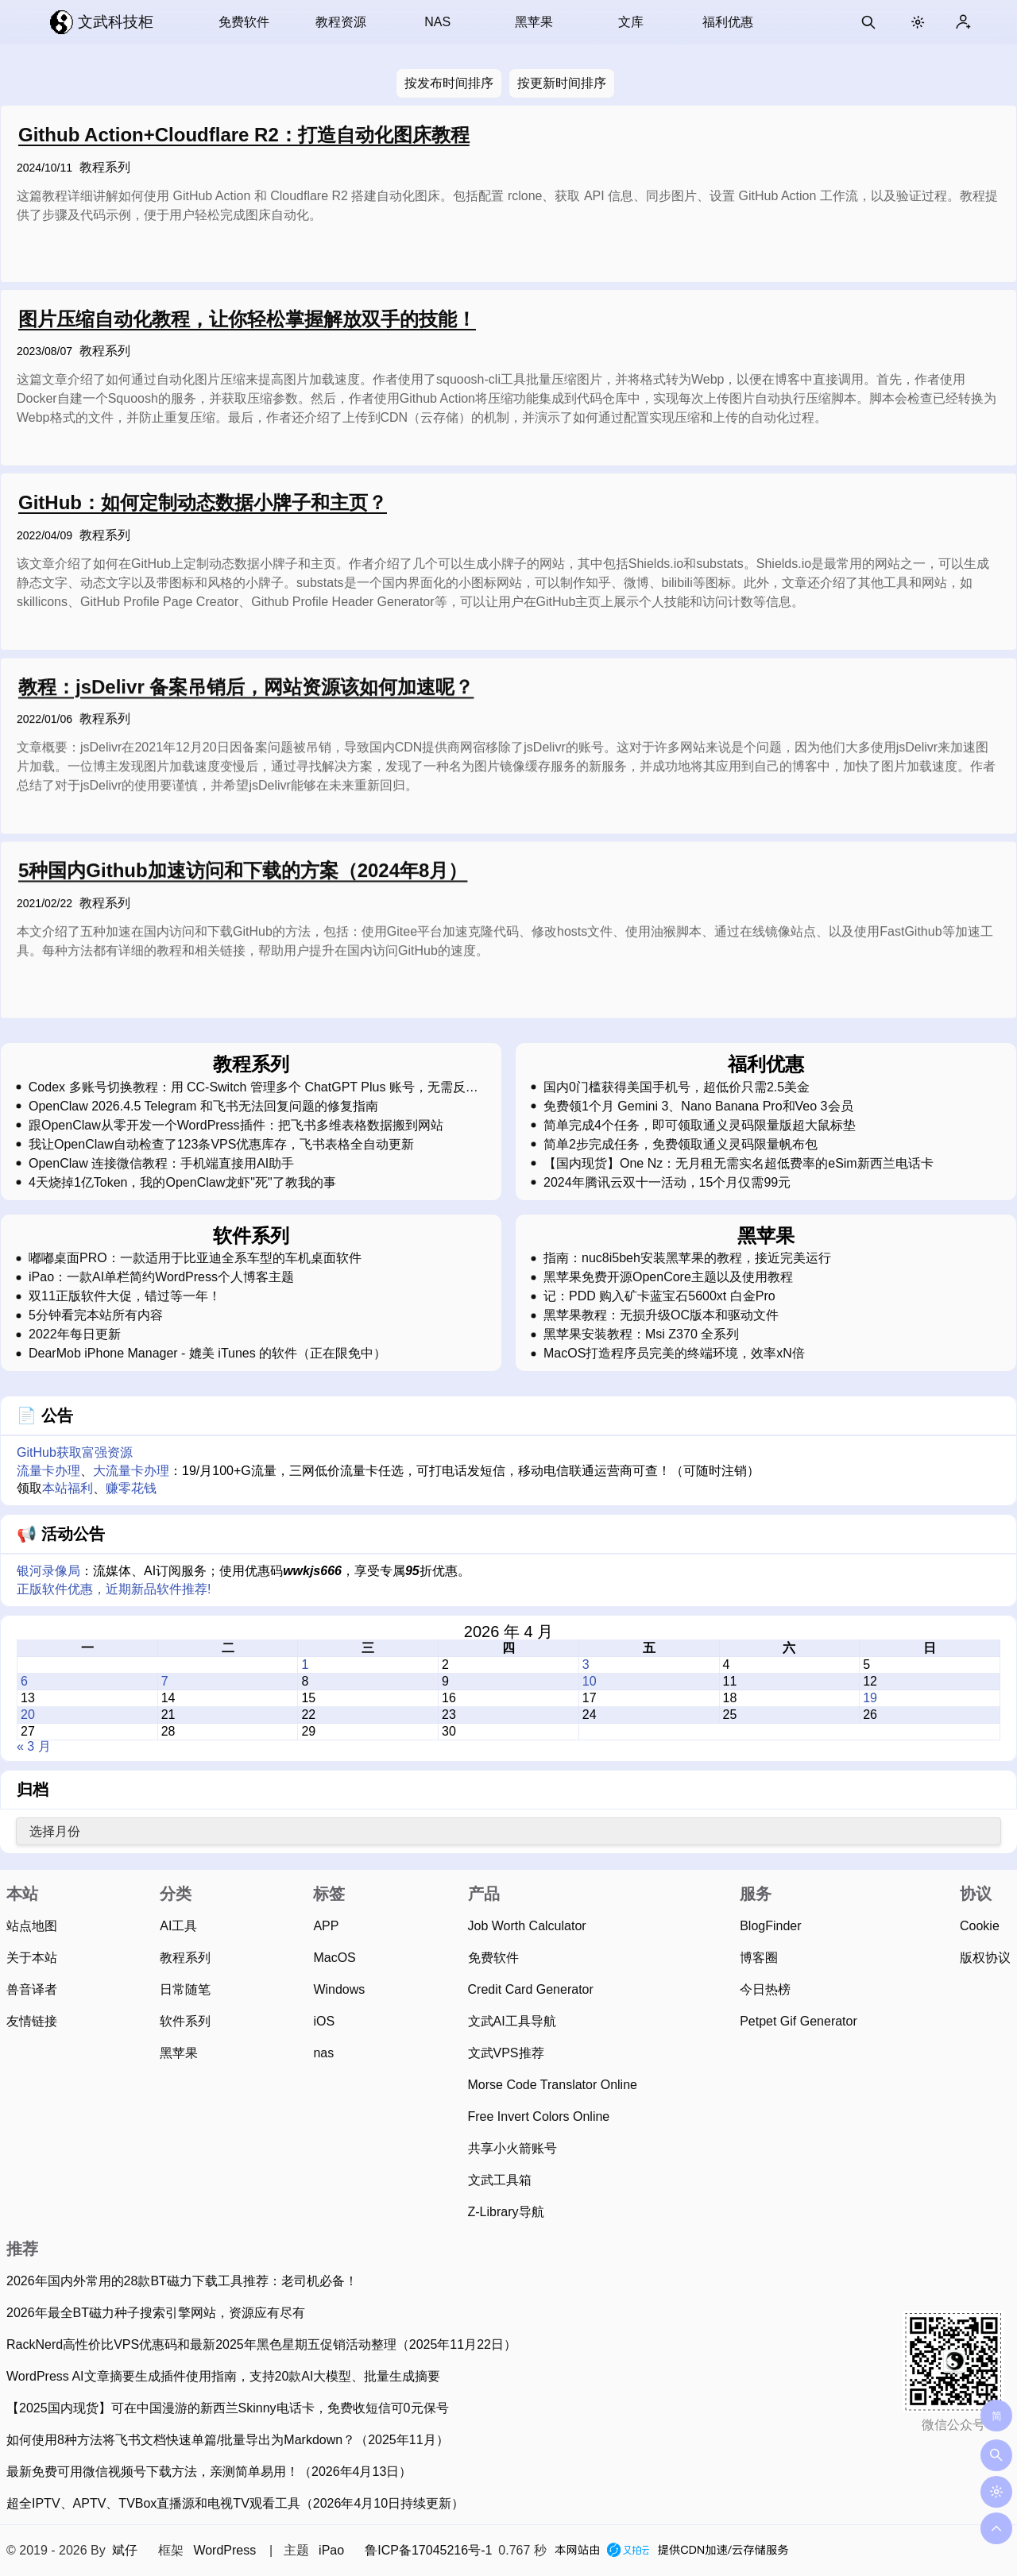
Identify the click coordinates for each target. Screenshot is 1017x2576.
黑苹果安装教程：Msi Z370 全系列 (641, 1334)
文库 (631, 22)
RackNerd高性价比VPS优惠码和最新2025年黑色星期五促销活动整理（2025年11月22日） (261, 2344)
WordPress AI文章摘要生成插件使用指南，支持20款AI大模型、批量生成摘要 (223, 2376)
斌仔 (124, 2550)
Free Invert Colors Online (539, 2116)
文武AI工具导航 (512, 2021)
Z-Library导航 (506, 2212)
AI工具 (178, 1926)
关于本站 (31, 1957)
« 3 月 (34, 1746)
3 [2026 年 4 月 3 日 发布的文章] (586, 1664)
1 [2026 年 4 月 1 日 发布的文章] (304, 1664)
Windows (339, 1989)
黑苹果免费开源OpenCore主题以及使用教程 (668, 1277)
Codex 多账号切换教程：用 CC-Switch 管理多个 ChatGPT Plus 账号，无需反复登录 (253, 1087)
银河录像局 (48, 1571)
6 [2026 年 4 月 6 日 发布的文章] (24, 1681)
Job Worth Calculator (527, 1926)
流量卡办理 (48, 1470)
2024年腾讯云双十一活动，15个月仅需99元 (667, 1182)
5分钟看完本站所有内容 (96, 1315)
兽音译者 (31, 1989)
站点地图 (31, 1926)
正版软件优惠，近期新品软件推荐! (114, 1589)
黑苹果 (534, 22)
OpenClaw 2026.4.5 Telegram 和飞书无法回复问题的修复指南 (203, 1106)
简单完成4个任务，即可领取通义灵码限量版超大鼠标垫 (699, 1125)
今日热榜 (765, 1989)
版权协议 (985, 1957)
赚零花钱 (131, 1488)
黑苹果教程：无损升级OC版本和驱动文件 (661, 1315)
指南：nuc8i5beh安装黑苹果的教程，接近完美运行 (687, 1258)
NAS (437, 22)
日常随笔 (185, 1989)
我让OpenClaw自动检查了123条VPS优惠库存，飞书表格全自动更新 (221, 1144)
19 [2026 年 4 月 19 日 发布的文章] (870, 1698)
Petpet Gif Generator (798, 2021)
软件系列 (185, 2021)
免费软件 (243, 22)
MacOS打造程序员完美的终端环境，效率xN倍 (674, 1353)
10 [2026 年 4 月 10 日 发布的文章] (589, 1681)
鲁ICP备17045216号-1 (428, 2550)
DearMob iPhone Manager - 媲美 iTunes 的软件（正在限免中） (207, 1353)
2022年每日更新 (75, 1334)
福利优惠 (727, 22)
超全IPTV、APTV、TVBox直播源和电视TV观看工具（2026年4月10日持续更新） (235, 2503)
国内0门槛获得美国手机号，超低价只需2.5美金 (676, 1087)
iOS (323, 2021)
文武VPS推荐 (506, 2053)
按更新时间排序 (561, 83)
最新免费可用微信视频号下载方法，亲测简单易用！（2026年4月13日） (209, 2471)
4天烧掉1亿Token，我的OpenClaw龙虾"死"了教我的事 (182, 1182)
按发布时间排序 (448, 83)
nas (323, 2053)
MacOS (334, 1957)
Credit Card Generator (531, 1989)
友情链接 (31, 2021)
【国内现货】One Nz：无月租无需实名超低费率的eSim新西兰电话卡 (738, 1163)
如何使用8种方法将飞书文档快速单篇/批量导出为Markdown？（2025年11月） (227, 2440)
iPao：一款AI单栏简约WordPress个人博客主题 (161, 1277)
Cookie (980, 1926)
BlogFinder (770, 1926)
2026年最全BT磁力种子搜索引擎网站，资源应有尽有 (155, 2312)
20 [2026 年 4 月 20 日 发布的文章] (28, 1714)
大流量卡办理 (131, 1470)
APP (325, 1926)
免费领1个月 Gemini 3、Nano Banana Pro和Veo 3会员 (698, 1106)
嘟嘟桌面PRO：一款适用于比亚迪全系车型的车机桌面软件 (195, 1258)
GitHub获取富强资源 (75, 1452)
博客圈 (759, 1957)
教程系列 (104, 167)
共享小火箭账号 (512, 2148)
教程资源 (340, 22)
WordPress (224, 2550)
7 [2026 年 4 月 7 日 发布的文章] (164, 1681)
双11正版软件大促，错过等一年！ (125, 1296)
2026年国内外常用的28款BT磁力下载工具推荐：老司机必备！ (182, 2281)
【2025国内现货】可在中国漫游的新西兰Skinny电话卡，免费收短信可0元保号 (227, 2408)
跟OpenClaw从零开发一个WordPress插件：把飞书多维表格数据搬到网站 (236, 1125)
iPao (331, 2550)
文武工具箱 (500, 2180)
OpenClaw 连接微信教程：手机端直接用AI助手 (161, 1163)
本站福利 (67, 1488)
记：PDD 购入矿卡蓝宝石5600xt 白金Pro (659, 1296)
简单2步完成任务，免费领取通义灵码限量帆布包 (680, 1144)
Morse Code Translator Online (552, 2084)
